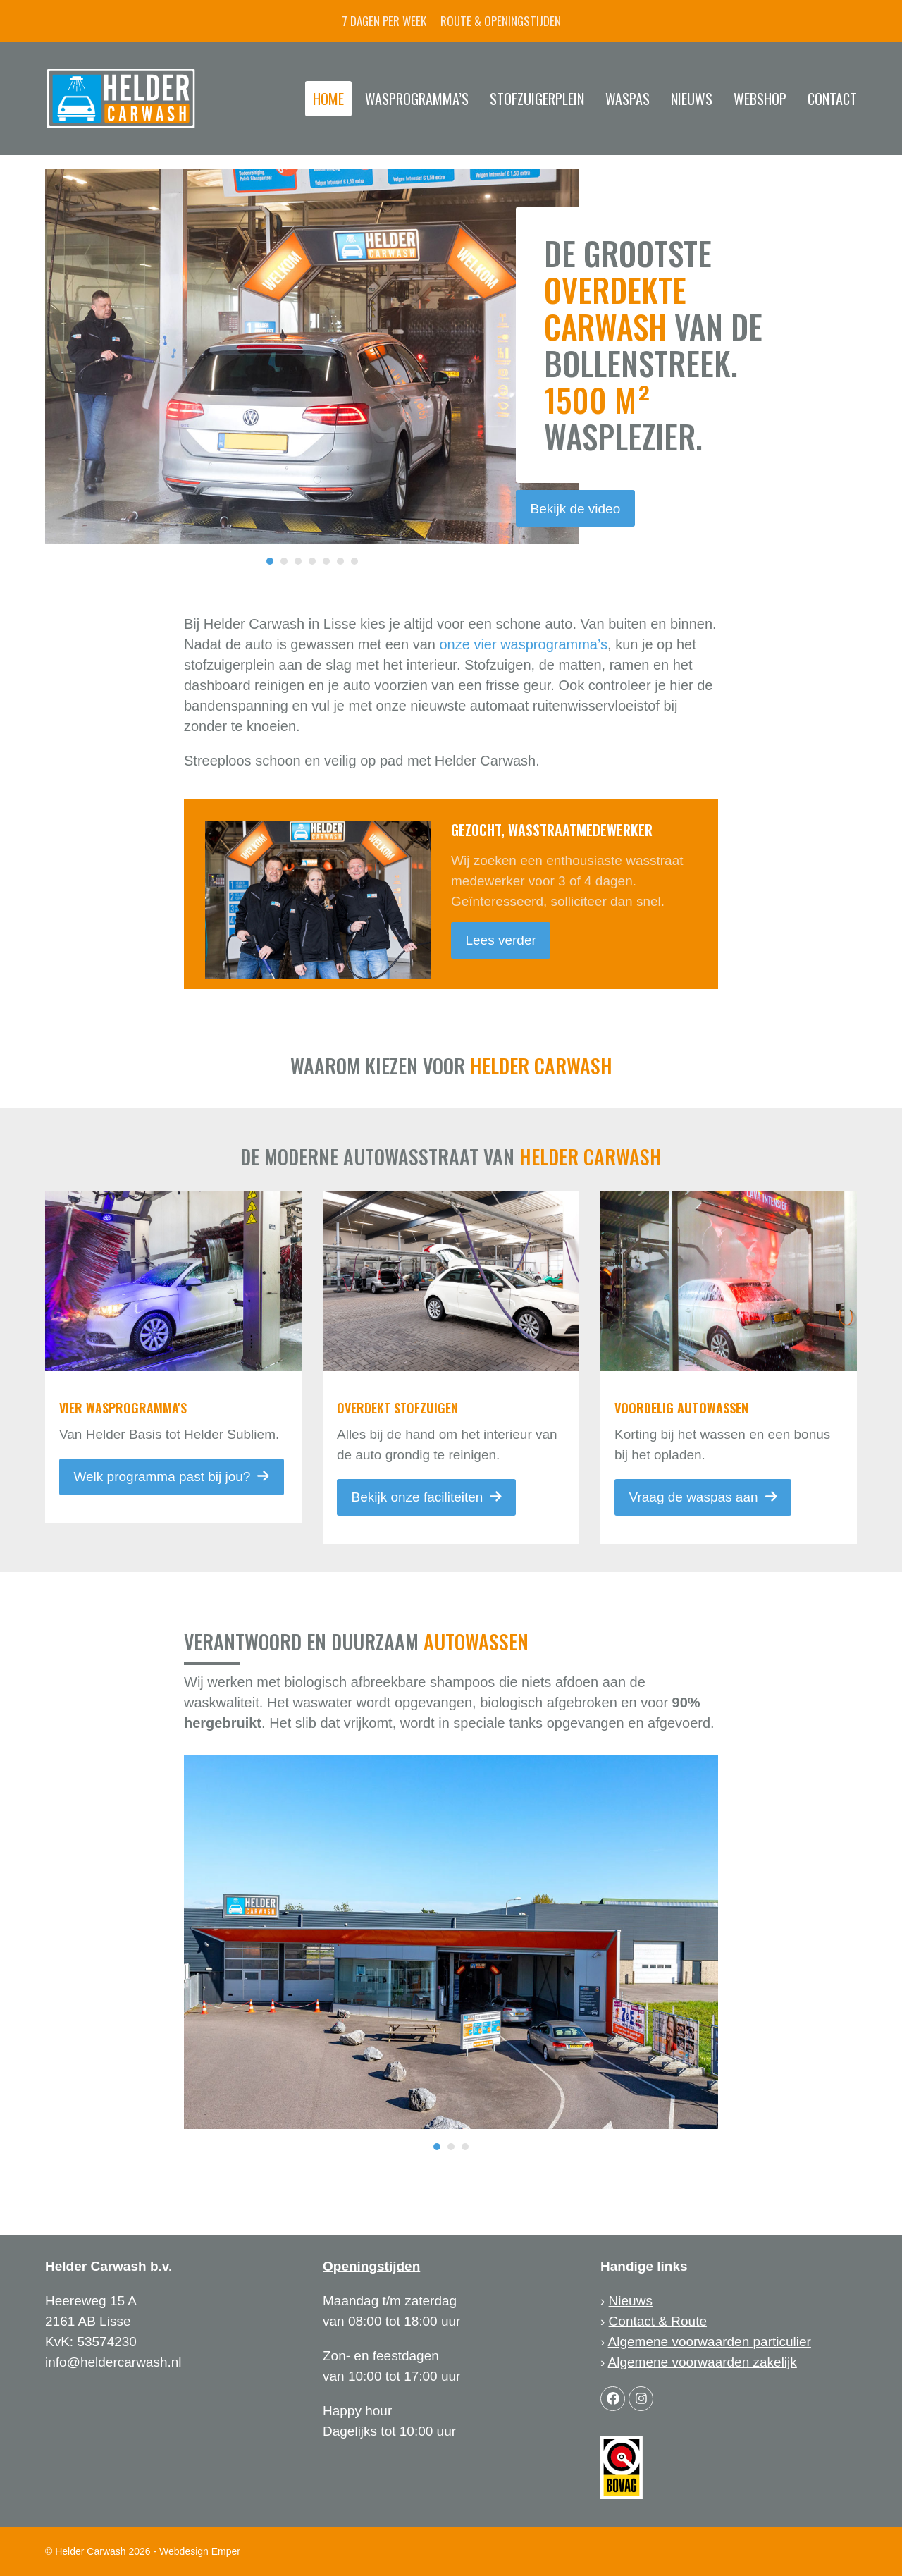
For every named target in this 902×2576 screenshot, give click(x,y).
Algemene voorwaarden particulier (709, 2341)
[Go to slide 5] (326, 561)
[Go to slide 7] (354, 561)
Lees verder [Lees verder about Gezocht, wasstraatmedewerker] (500, 940)
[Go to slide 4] (312, 561)
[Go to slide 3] (298, 561)
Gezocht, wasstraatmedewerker (552, 829)
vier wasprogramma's (123, 1408)
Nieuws (631, 2300)
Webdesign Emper (199, 2551)
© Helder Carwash (85, 2551)
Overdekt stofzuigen (397, 1408)
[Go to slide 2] (284, 561)
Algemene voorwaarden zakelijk (702, 2362)
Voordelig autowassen (681, 1408)
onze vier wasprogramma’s (523, 644)
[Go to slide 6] (340, 561)
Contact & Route (658, 2321)
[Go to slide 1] (269, 561)
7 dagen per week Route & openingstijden (451, 21)
